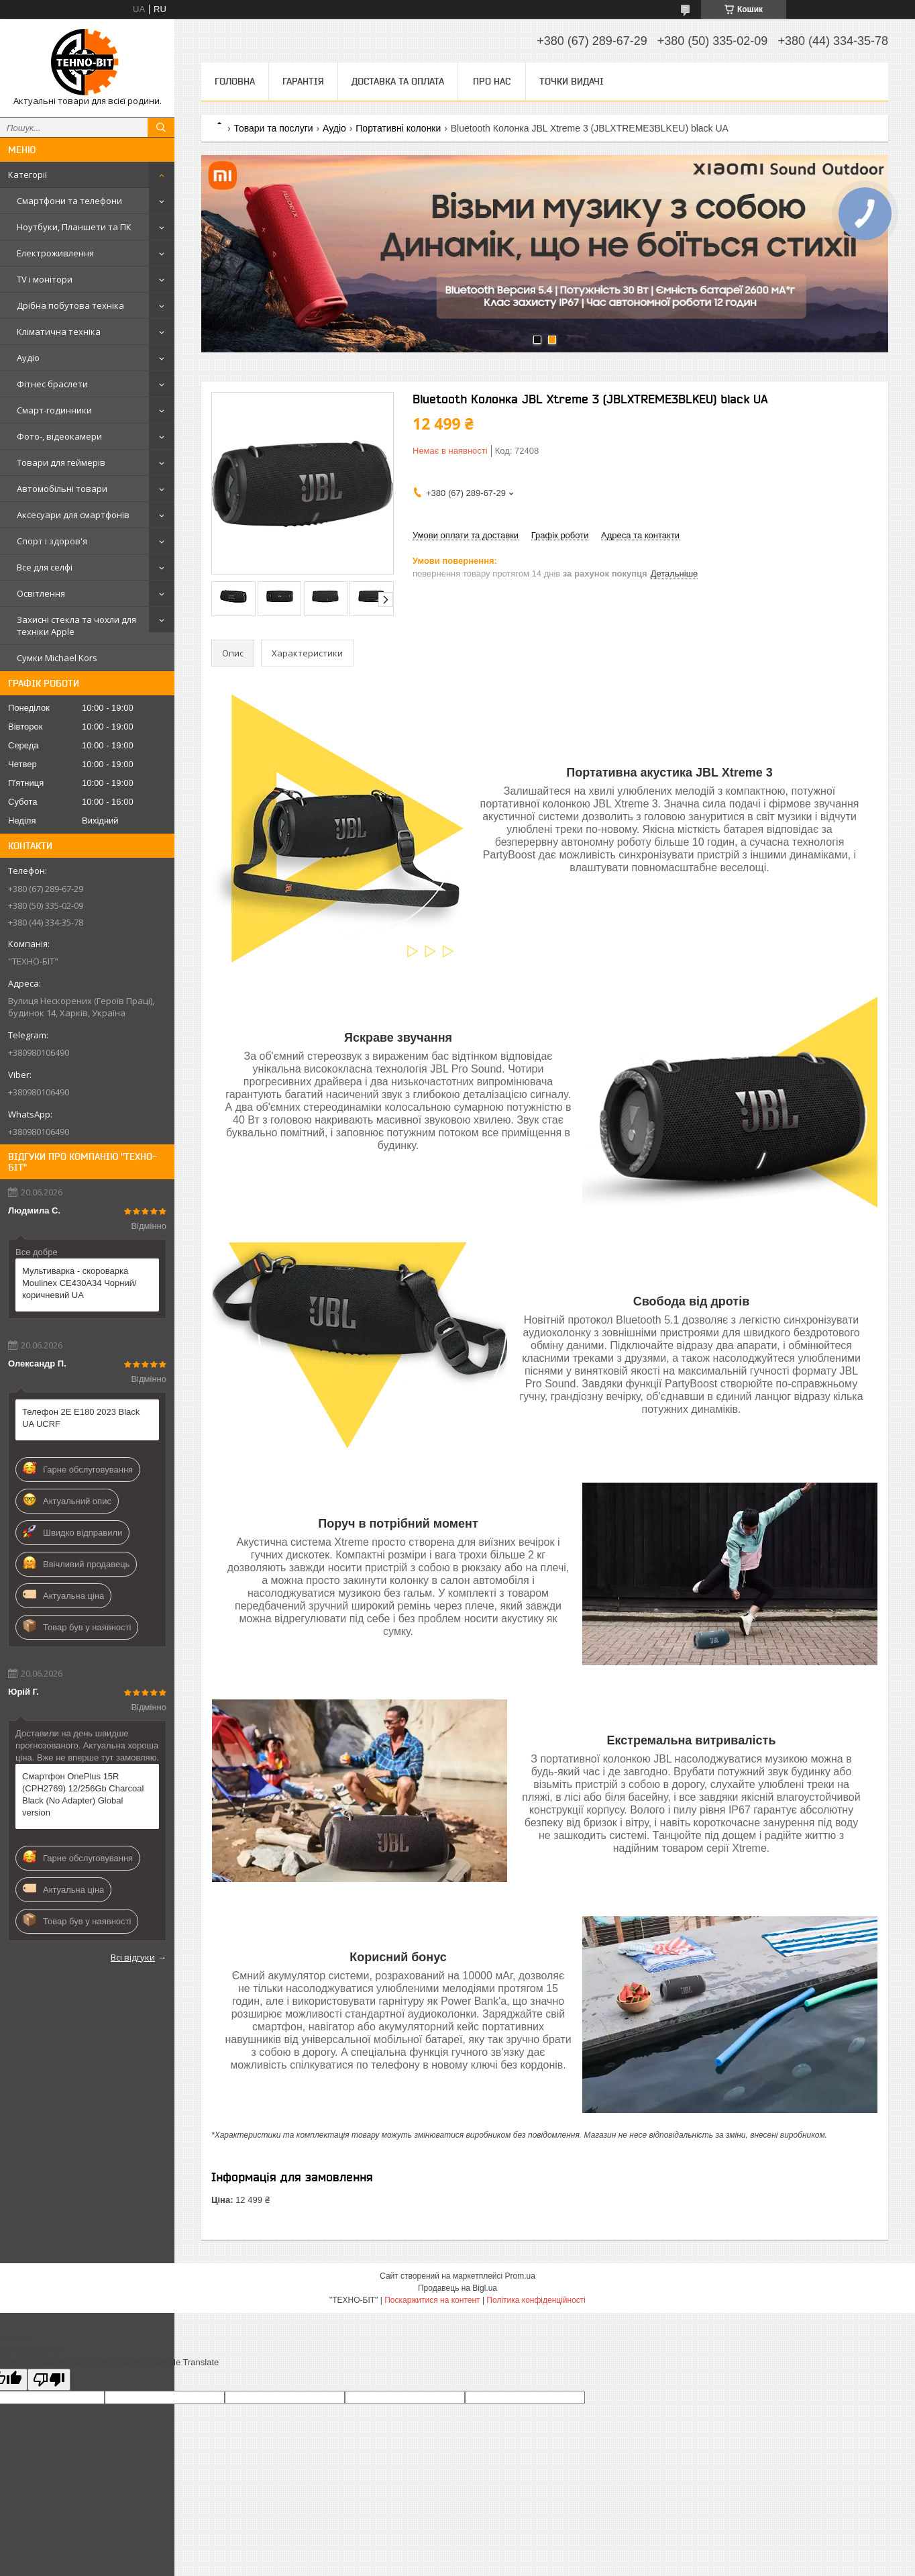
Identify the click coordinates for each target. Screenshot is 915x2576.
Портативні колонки (398, 128)
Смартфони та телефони (69, 201)
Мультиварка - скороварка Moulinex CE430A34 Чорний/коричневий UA (79, 1283)
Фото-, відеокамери (59, 436)
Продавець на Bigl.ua (457, 2288)
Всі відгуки (133, 1957)
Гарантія (303, 81)
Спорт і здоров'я (52, 541)
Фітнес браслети (52, 384)
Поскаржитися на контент (432, 2300)
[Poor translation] (49, 2380)
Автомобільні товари (62, 489)
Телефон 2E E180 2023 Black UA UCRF (81, 1418)
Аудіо (28, 358)
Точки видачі (571, 81)
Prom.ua (520, 2276)
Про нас (491, 81)
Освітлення (41, 593)
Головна (235, 81)
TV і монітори (44, 279)
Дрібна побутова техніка (70, 305)
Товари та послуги (273, 128)
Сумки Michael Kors (57, 658)
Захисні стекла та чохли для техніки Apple (76, 625)
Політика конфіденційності (536, 2300)
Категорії (27, 174)
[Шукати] (161, 127)
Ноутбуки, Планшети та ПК (74, 227)
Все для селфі (44, 567)
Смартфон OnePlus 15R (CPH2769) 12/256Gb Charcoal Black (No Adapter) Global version (83, 1794)
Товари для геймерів (61, 462)
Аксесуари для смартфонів (73, 515)
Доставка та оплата (398, 81)
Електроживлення (55, 253)
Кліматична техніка (59, 332)
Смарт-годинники (54, 410)
